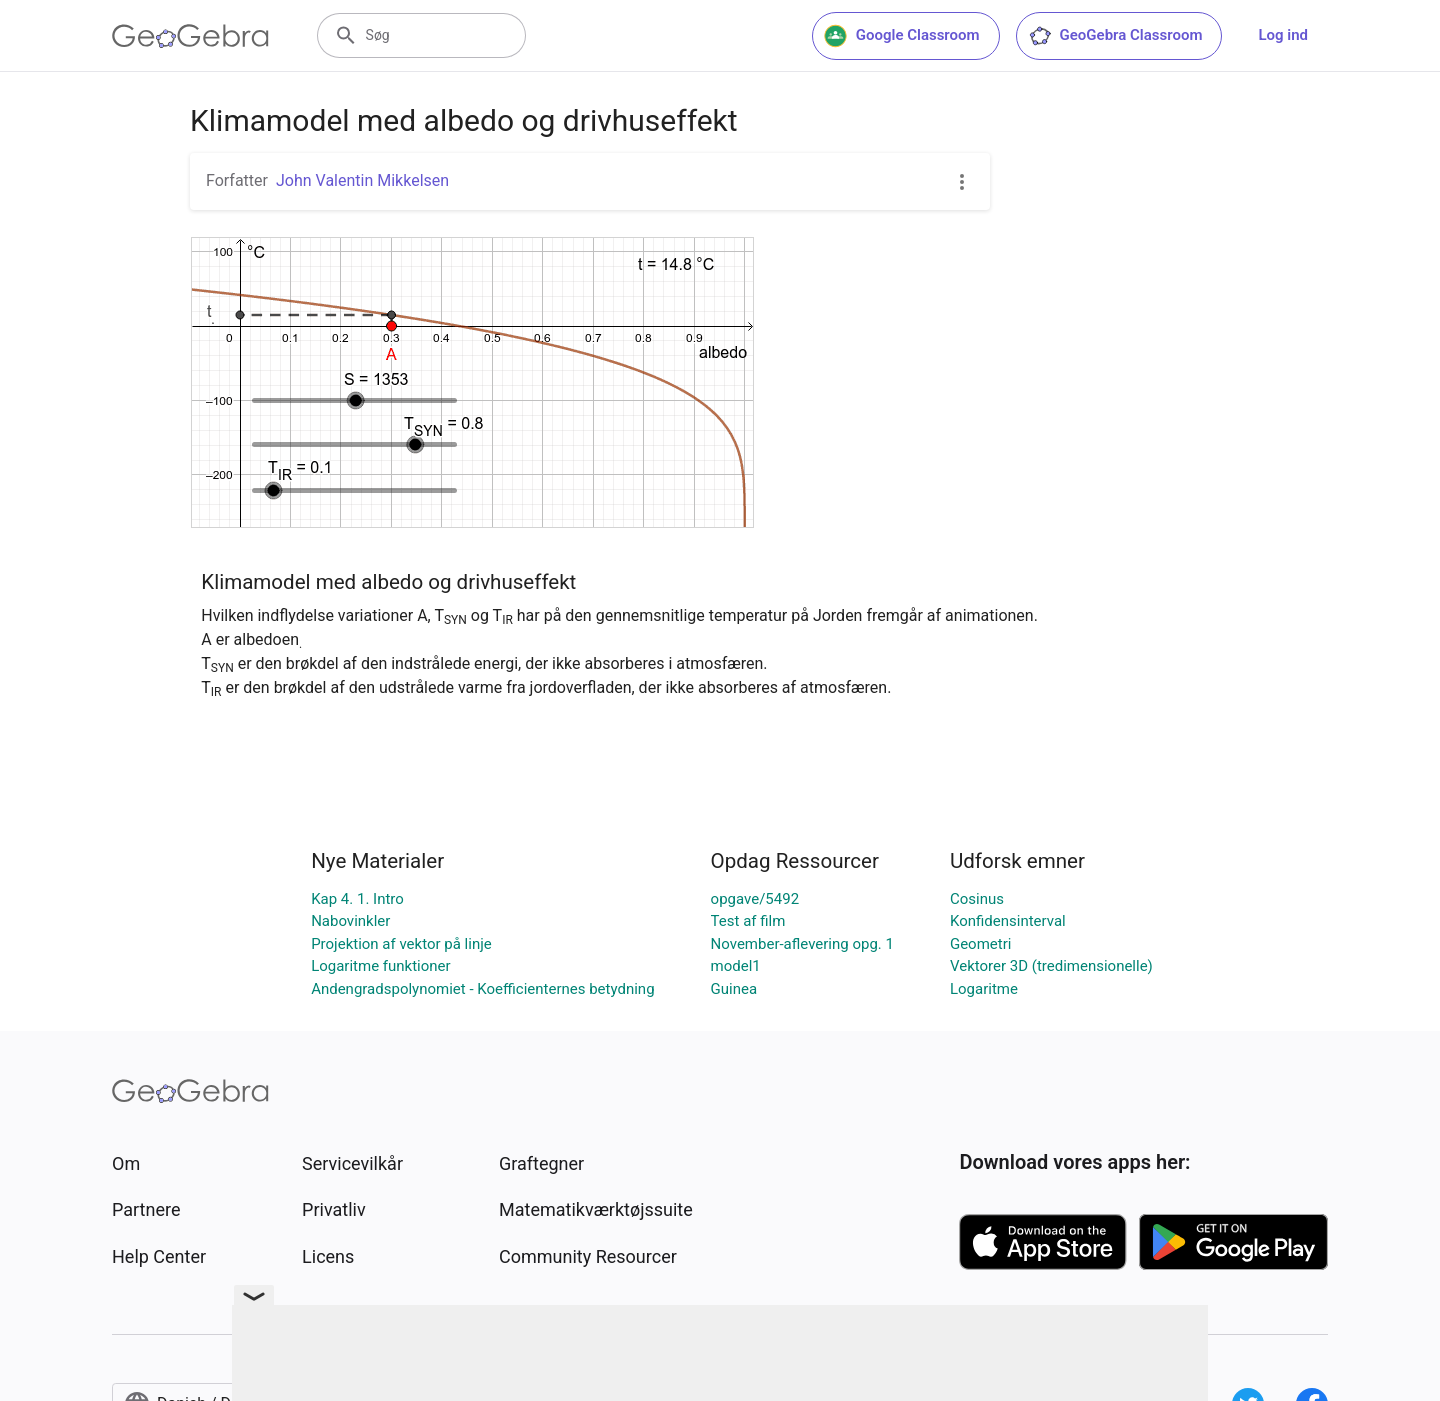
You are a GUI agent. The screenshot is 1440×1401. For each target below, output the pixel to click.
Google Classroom (902, 36)
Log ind (1283, 35)
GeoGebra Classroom (1115, 36)
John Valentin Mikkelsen (362, 180)
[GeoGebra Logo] (190, 36)
